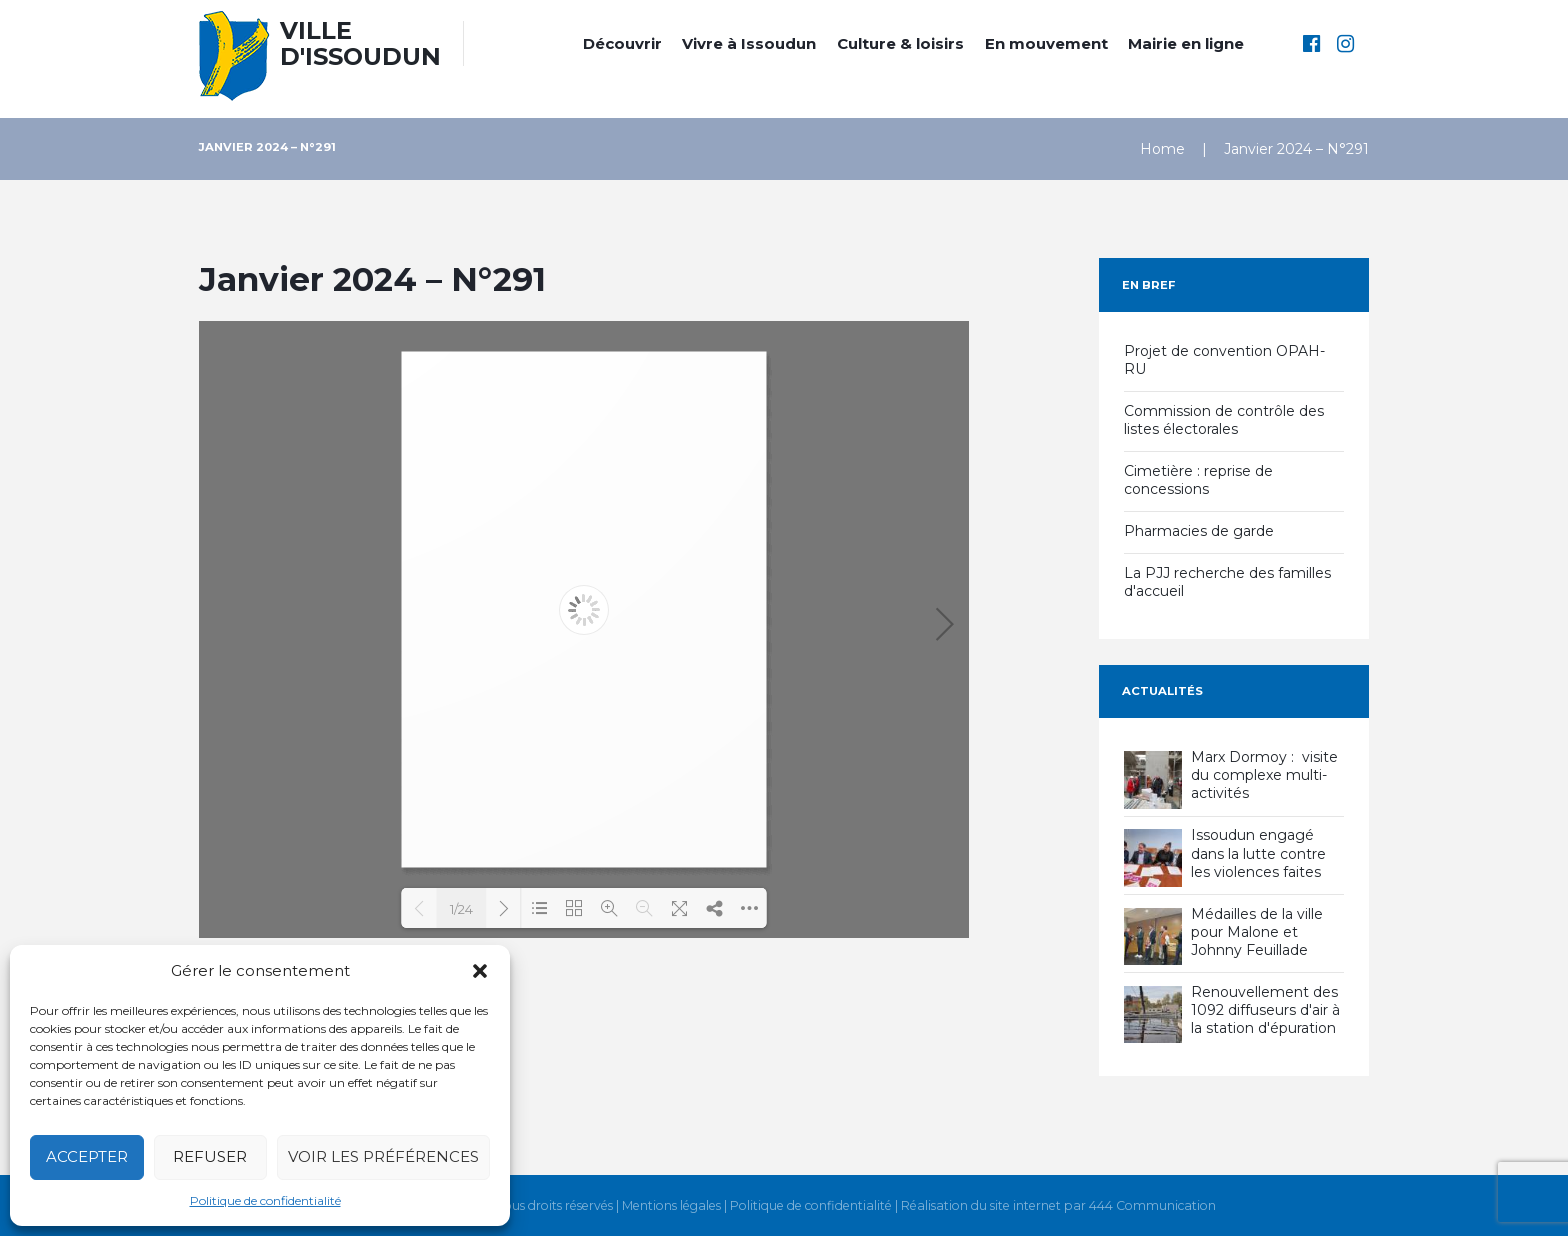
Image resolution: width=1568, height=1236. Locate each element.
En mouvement (1046, 43)
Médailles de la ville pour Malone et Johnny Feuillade (1257, 932)
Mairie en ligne (1186, 43)
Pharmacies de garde (1199, 531)
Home (1162, 149)
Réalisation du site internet (981, 1206)
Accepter (87, 1156)
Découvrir (622, 43)
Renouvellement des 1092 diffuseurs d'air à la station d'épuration (1265, 1010)
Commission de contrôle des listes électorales (1224, 420)
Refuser (210, 1156)
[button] (480, 971)
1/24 (461, 909)
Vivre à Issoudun (749, 43)
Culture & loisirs (900, 43)
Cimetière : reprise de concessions (1198, 480)
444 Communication (1152, 1206)
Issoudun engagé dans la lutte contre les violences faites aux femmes (1258, 862)
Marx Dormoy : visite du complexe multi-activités (1264, 775)
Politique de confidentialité (265, 1200)
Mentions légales (671, 1206)
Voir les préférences (383, 1156)
